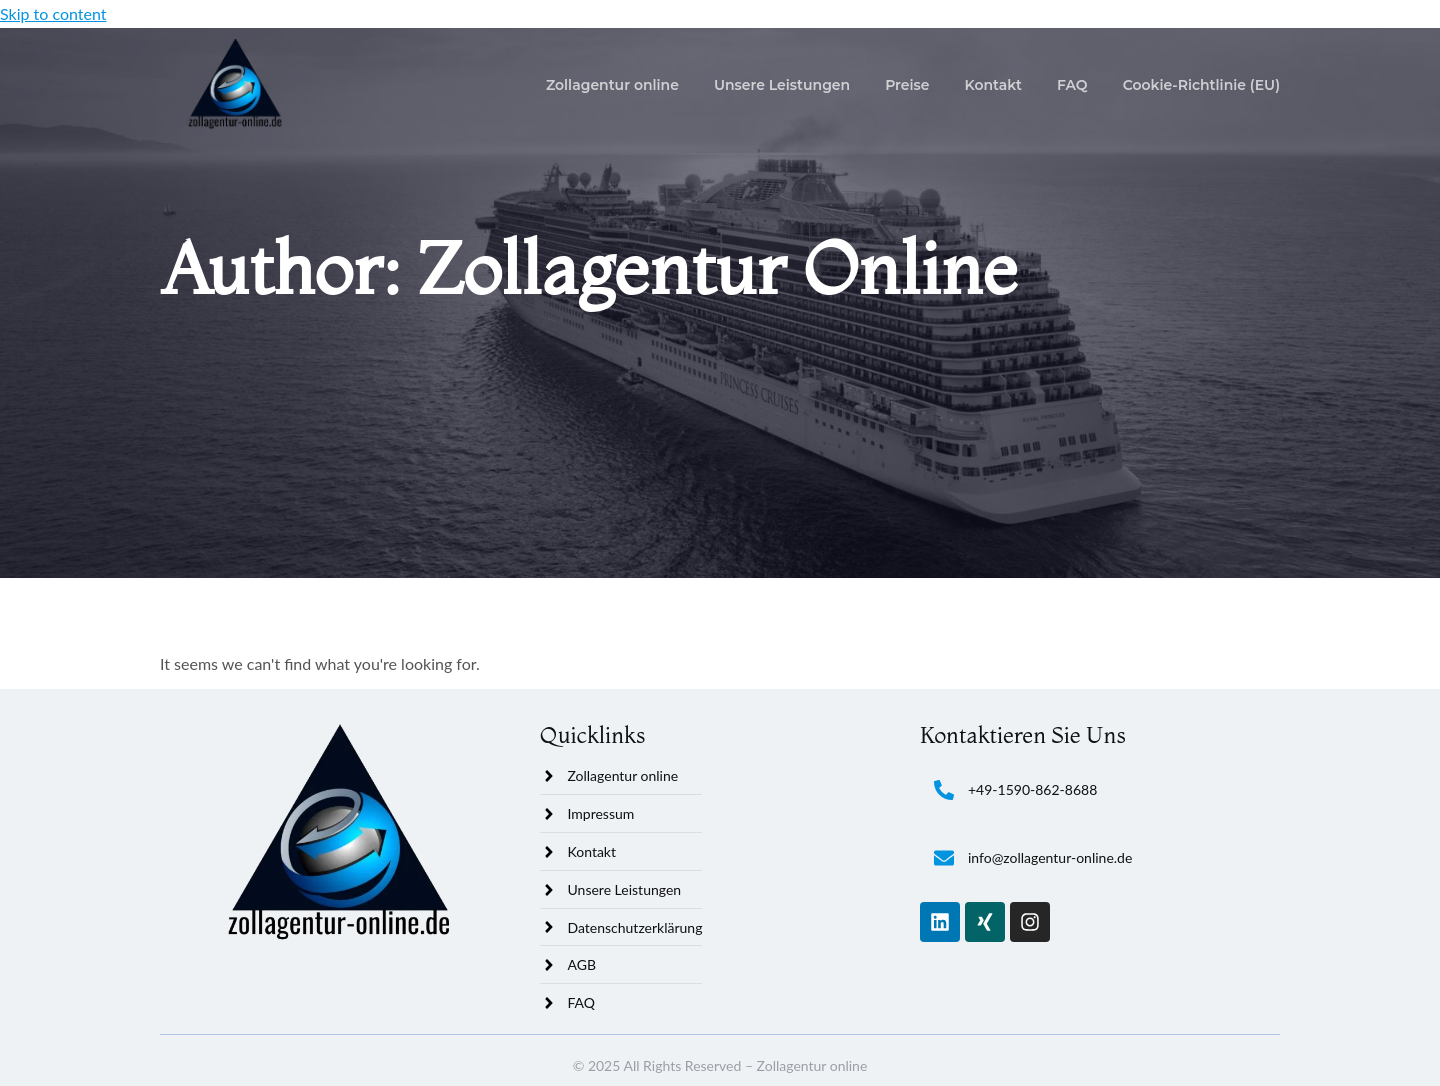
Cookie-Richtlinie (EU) (1201, 85)
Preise (907, 85)
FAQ (1072, 85)
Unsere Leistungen (782, 85)
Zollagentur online (612, 85)
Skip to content (53, 13)
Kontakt (994, 85)
